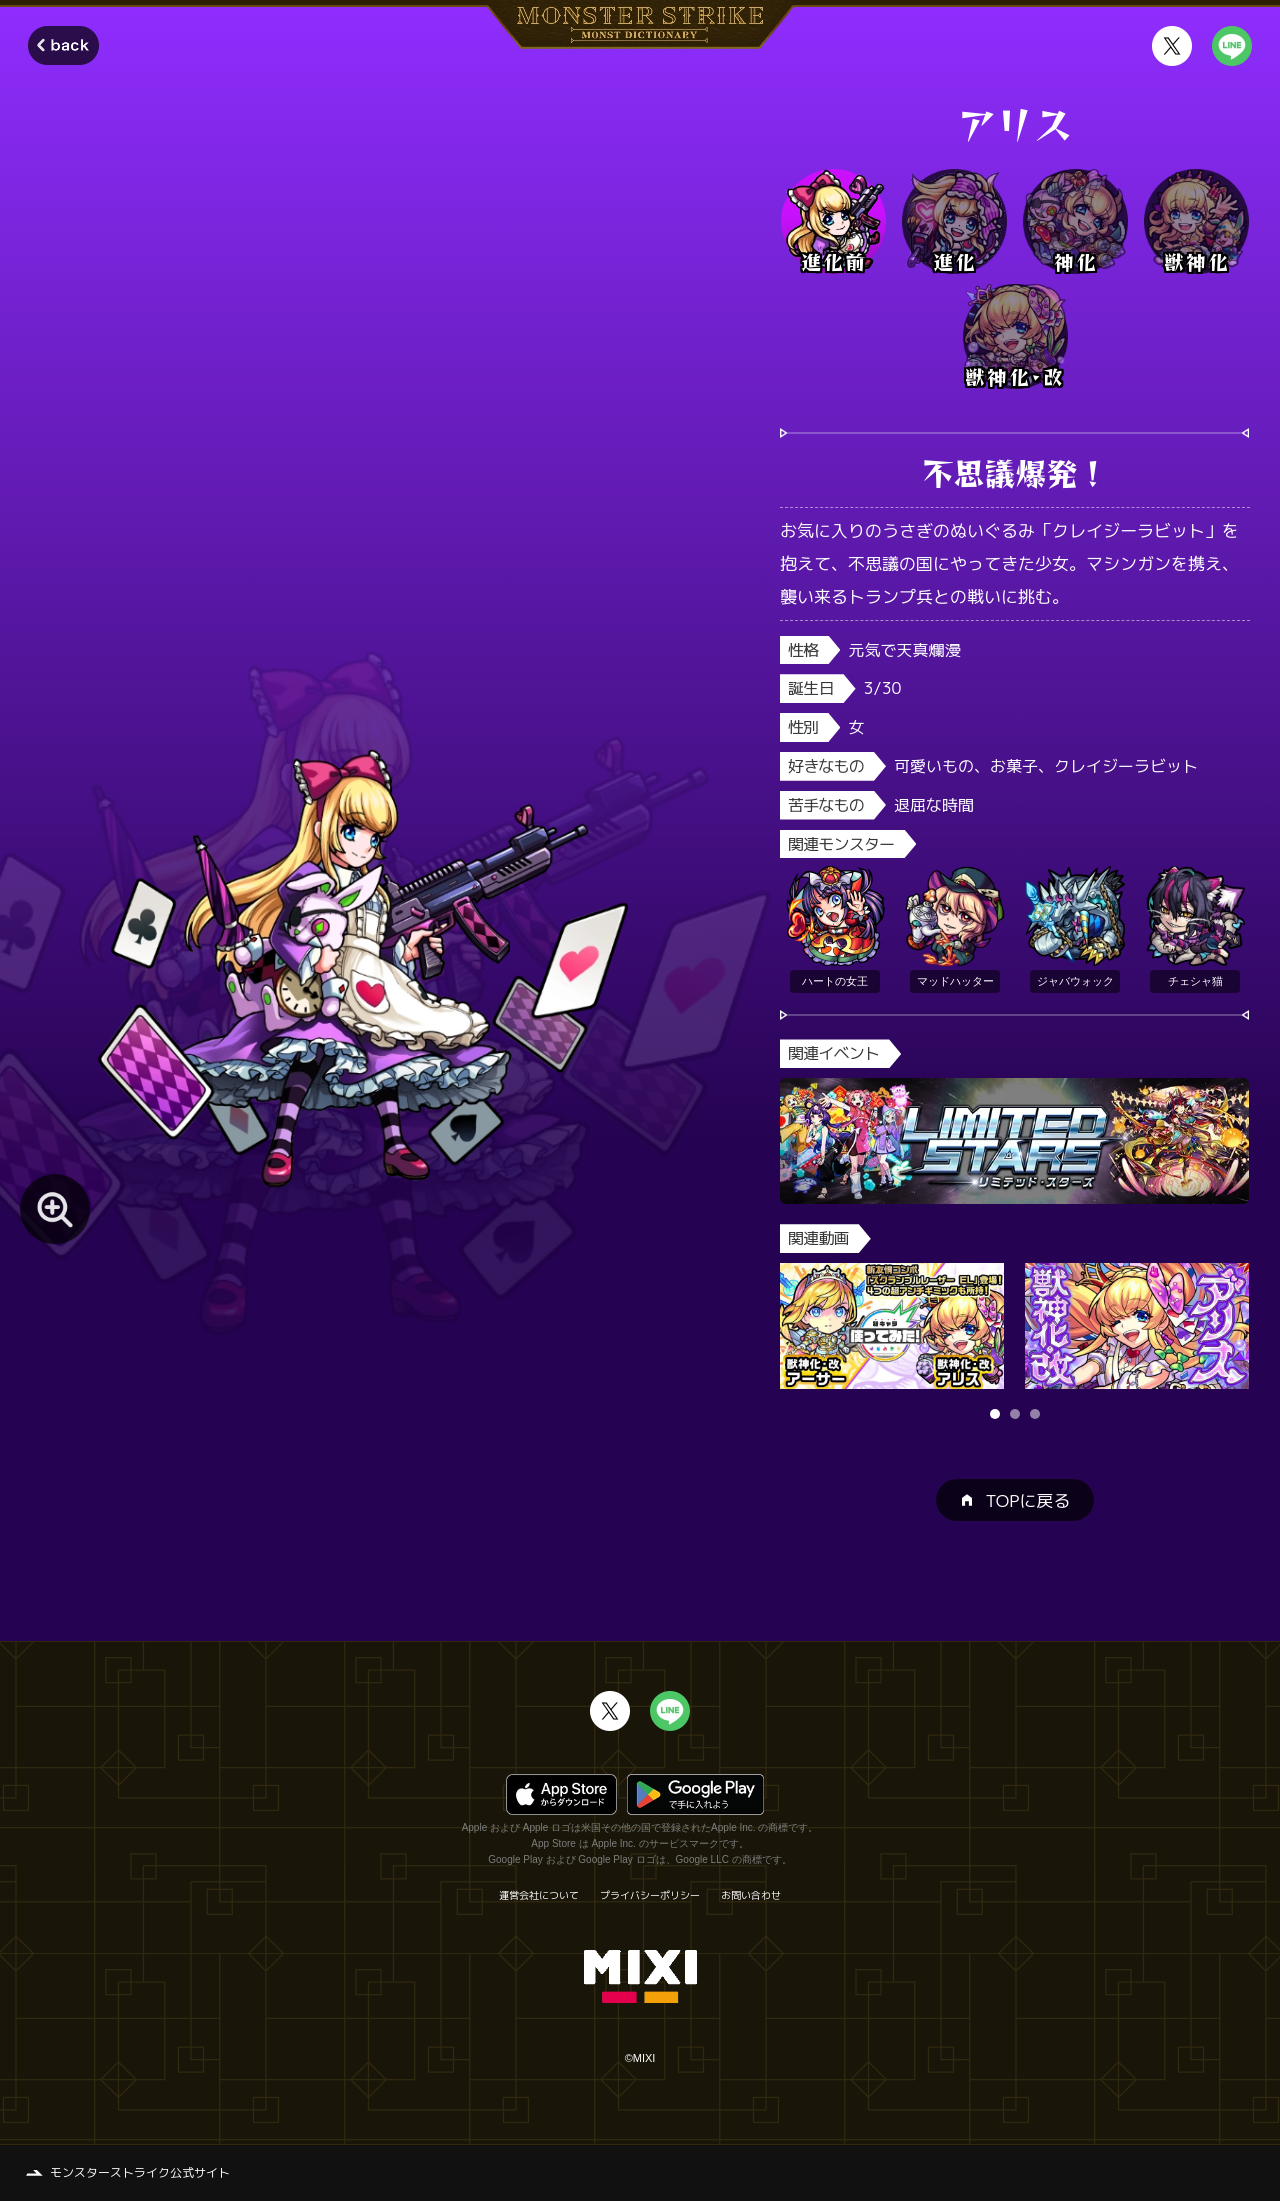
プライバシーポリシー (650, 1895)
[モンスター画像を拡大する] (55, 1209)
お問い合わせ (751, 1895)
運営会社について (539, 1895)
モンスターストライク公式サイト (140, 2172)
